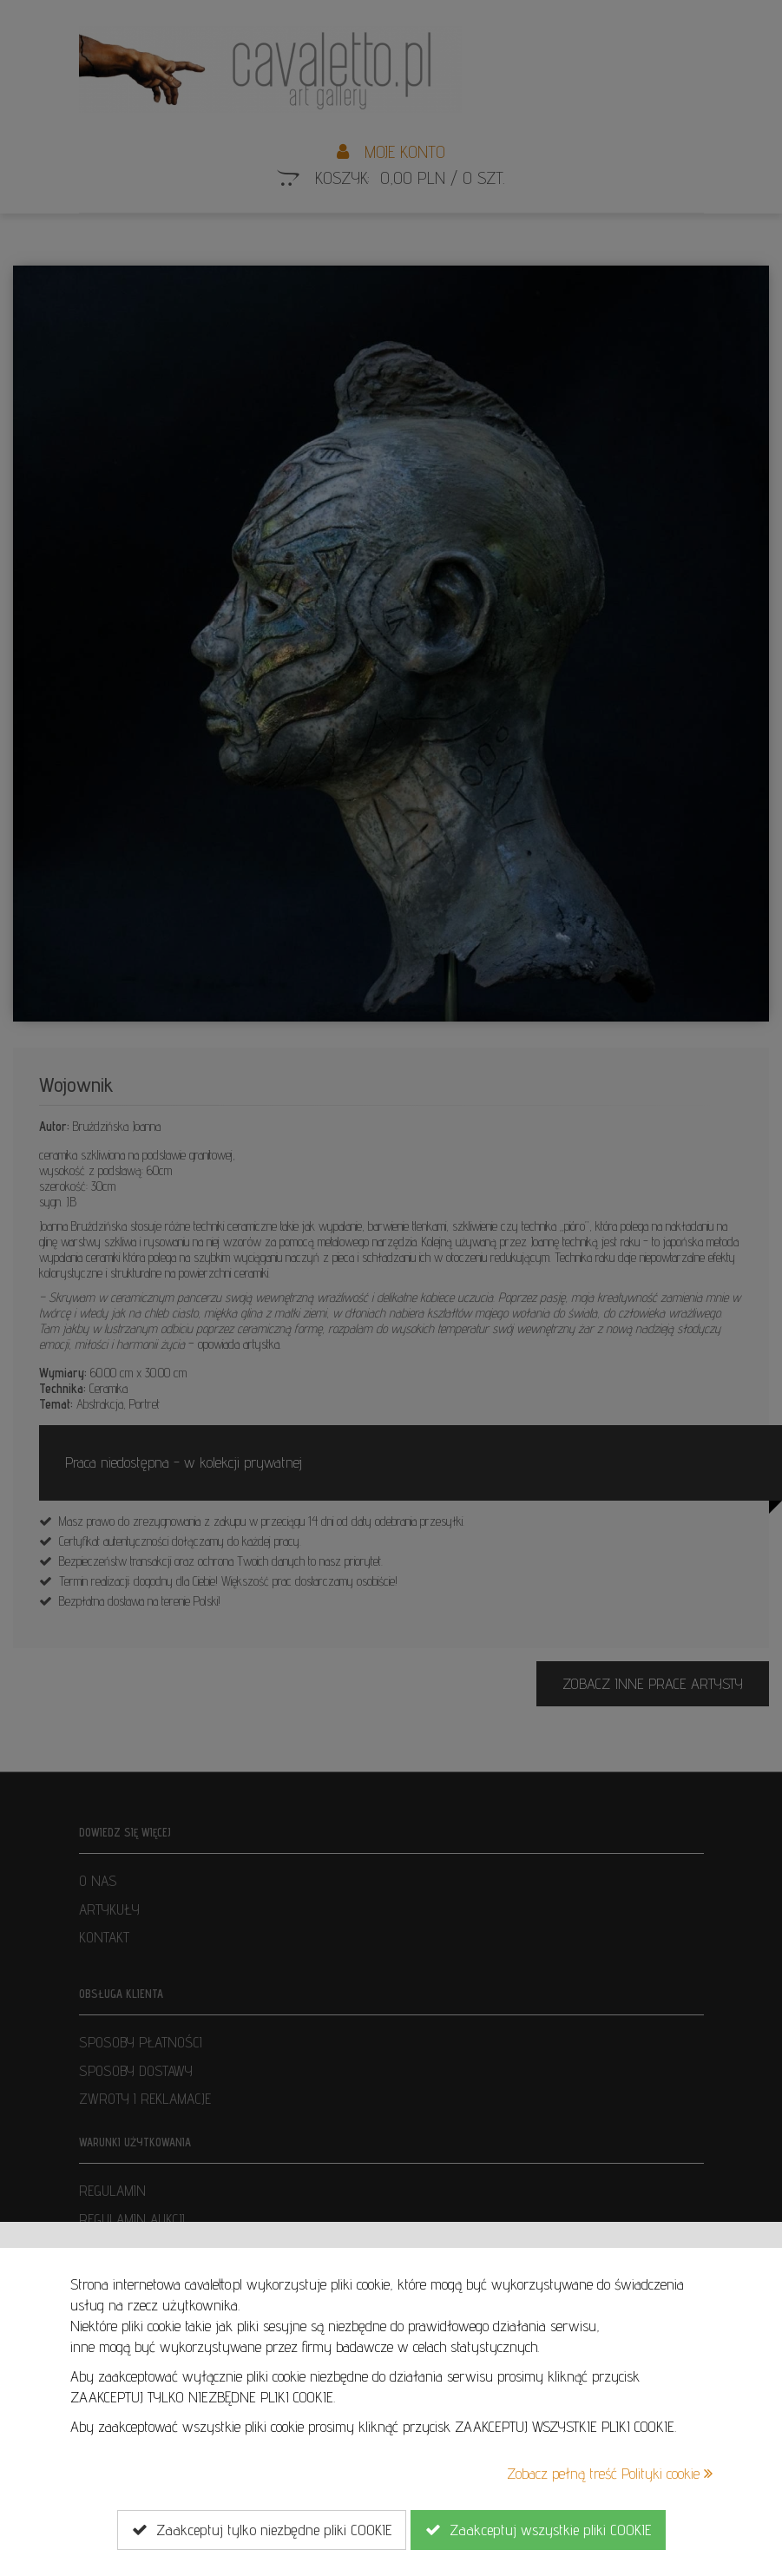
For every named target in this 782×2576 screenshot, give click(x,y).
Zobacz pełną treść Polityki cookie (610, 2473)
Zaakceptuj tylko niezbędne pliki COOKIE (261, 2530)
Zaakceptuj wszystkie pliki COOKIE (538, 2530)
